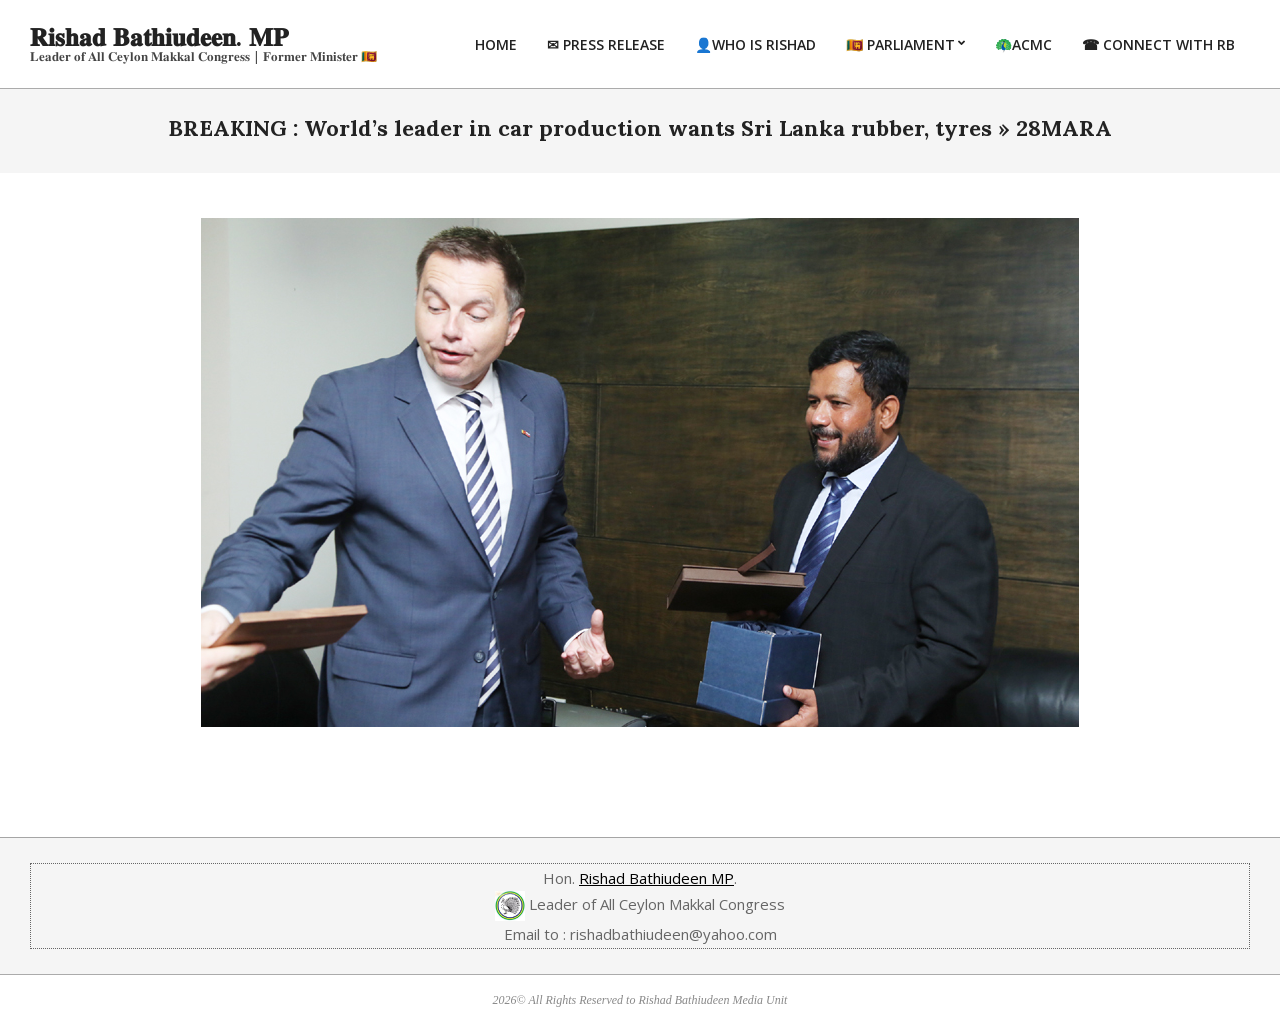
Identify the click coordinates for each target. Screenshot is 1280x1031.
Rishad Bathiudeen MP (656, 878)
